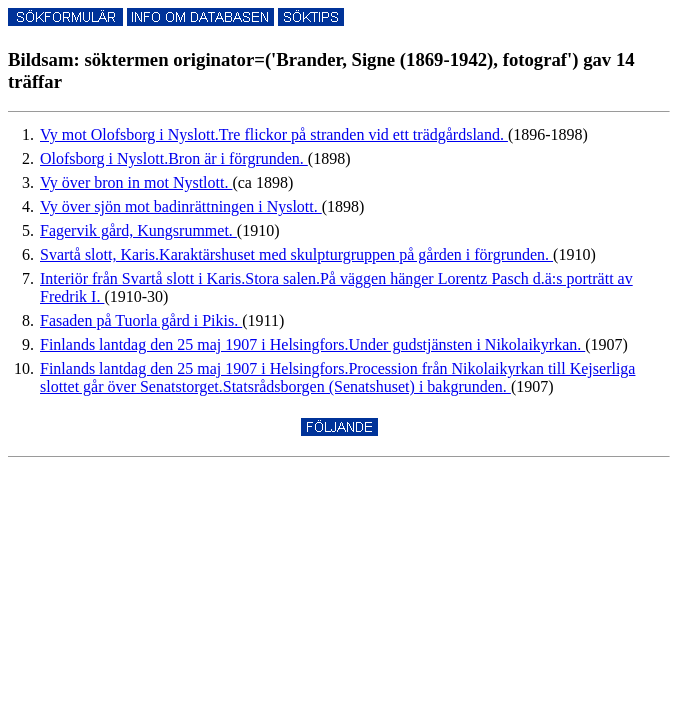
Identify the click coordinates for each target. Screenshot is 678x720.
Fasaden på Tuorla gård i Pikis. (141, 320)
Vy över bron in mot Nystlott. (136, 182)
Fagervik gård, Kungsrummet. (138, 230)
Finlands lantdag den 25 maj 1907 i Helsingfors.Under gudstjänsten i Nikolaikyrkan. (312, 344)
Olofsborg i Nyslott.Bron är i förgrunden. (174, 158)
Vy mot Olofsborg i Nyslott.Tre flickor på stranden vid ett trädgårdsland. (274, 134)
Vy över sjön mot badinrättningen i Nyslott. (181, 206)
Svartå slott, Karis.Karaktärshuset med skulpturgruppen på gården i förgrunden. (296, 254)
